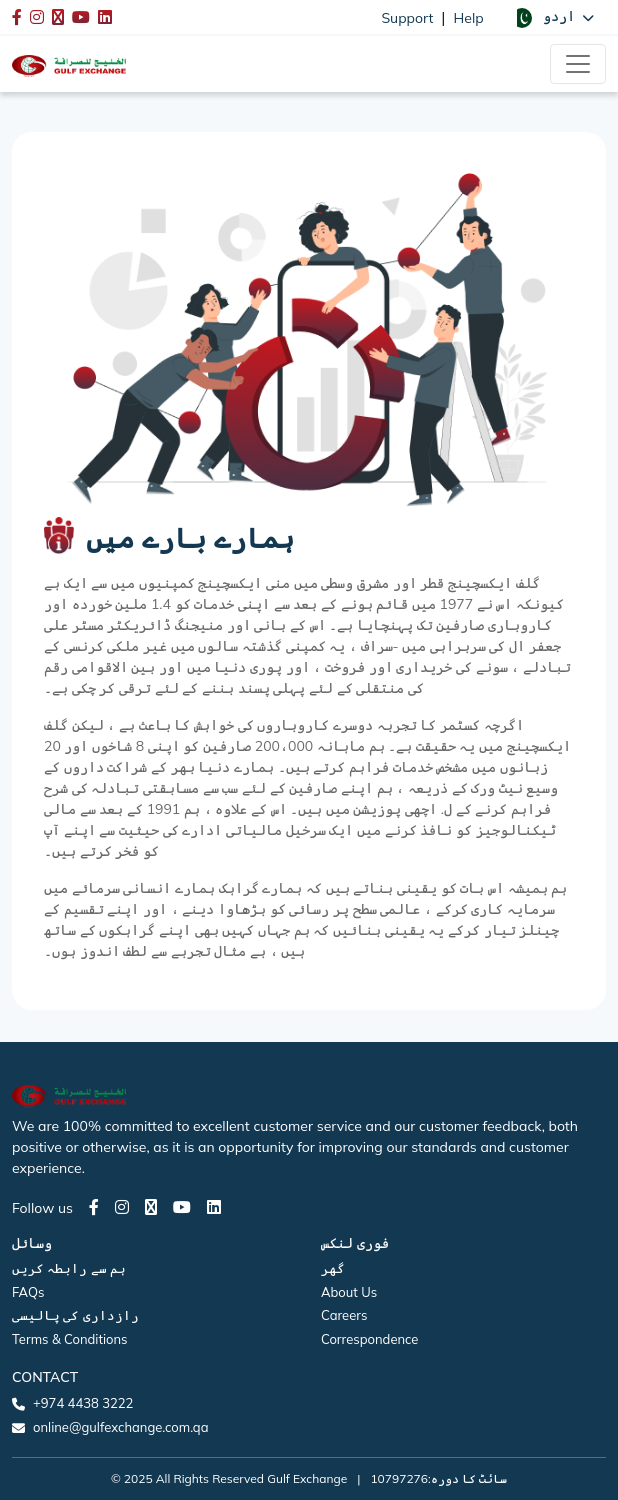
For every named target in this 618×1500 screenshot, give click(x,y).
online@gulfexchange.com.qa (120, 1427)
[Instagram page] (122, 1207)
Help (469, 18)
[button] (553, 17)
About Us (349, 1292)
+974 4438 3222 (83, 1403)
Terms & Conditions (70, 1339)
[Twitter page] (151, 1207)
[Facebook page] (94, 1207)
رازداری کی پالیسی (75, 1315)
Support (407, 18)
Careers (344, 1315)
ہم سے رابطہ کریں (69, 1268)
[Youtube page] (182, 1207)
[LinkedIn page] (214, 1207)
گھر (333, 1268)
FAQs (28, 1292)
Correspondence (369, 1339)
